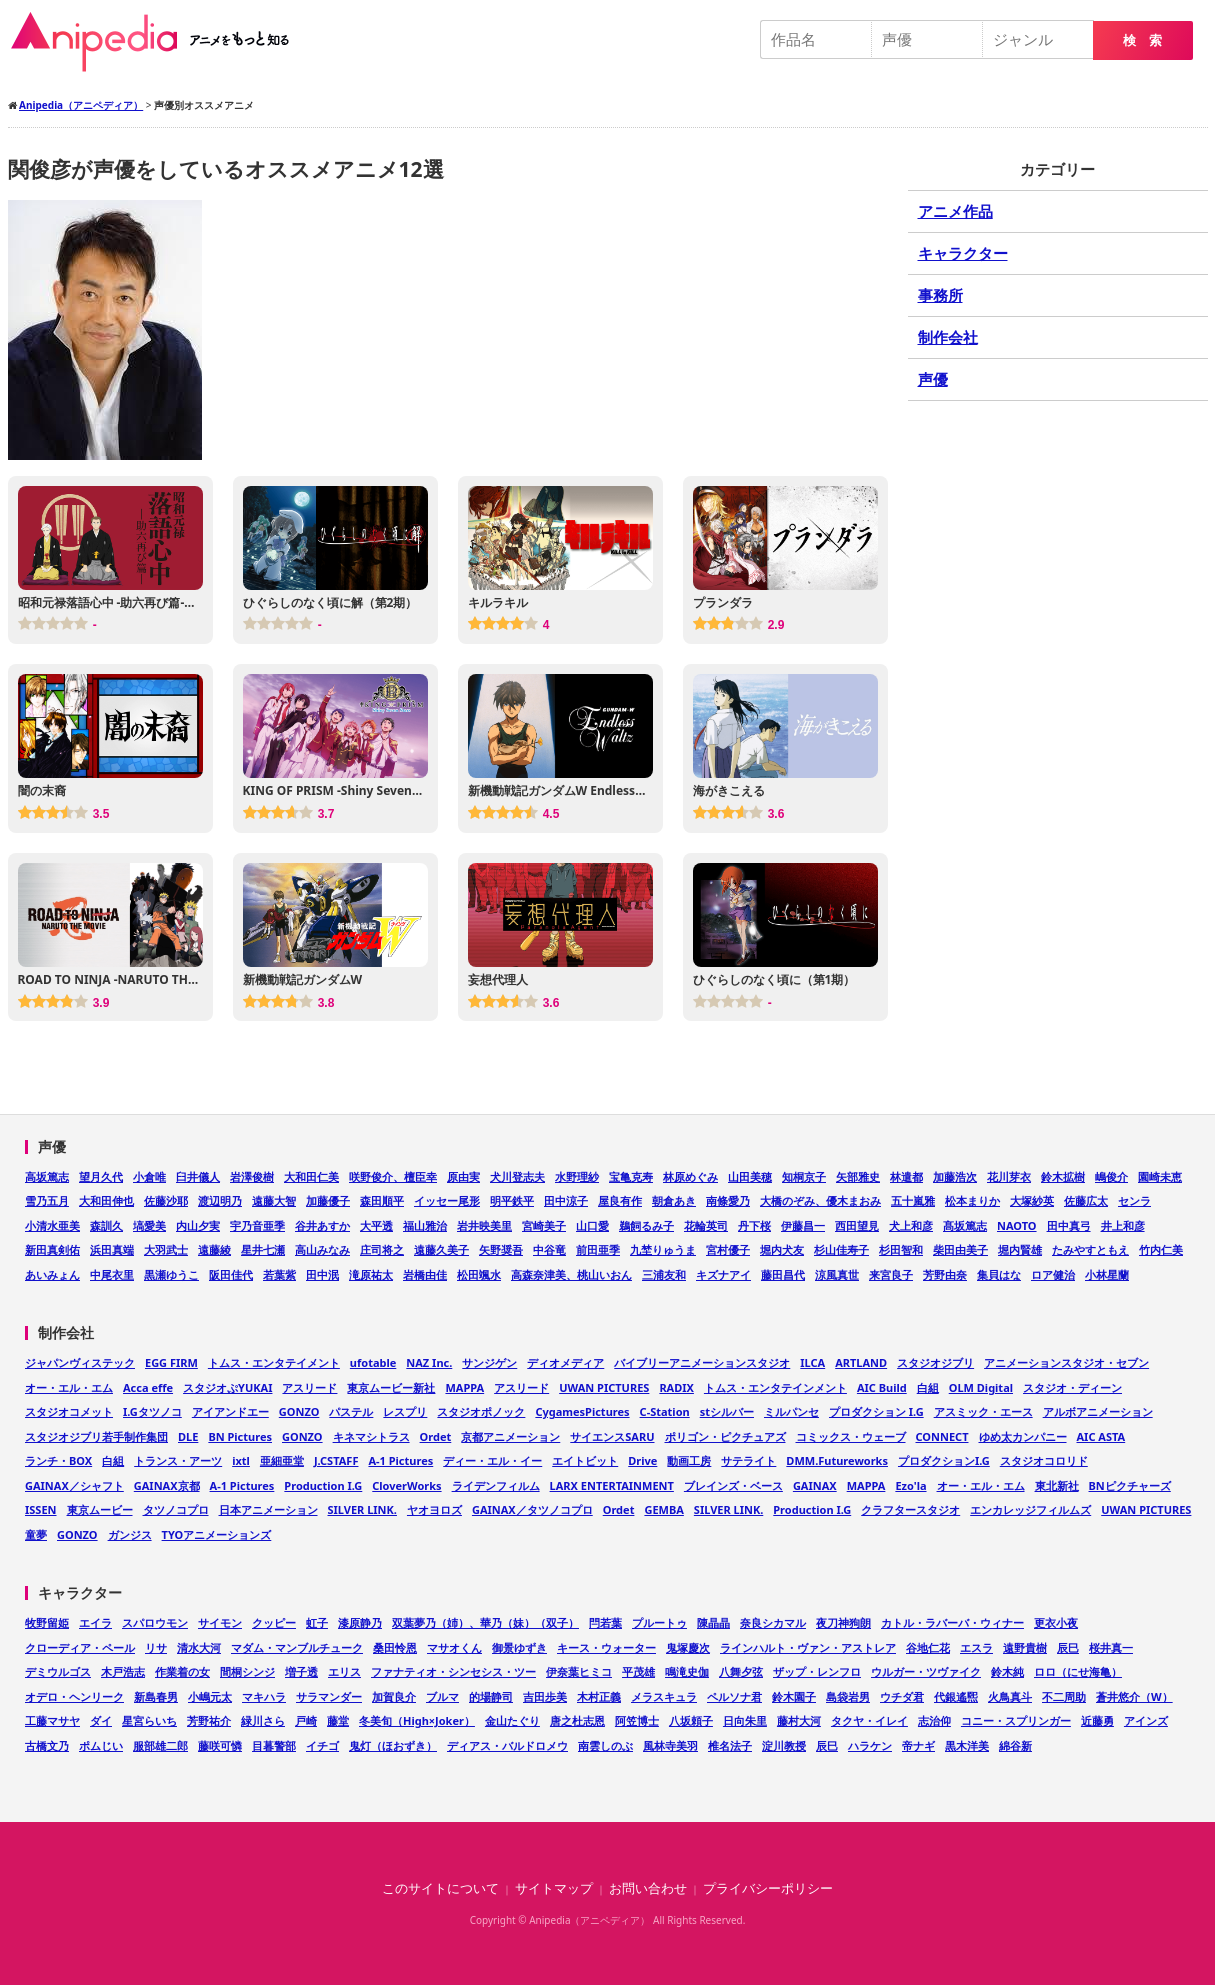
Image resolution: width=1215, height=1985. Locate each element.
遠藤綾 (214, 1249)
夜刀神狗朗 (843, 1622)
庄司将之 (382, 1249)
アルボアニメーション (1098, 1411)
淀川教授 (784, 1745)
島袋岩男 (848, 1696)
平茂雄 (638, 1671)
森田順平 (382, 1200)
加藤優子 (328, 1200)
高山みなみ (322, 1249)
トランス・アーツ (178, 1460)
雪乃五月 (47, 1200)
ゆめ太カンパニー (1023, 1436)
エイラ (95, 1622)
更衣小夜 (1056, 1622)
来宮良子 (891, 1274)
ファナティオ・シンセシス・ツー (453, 1671)
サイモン (220, 1622)
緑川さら (263, 1720)
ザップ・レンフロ (817, 1671)
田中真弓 (1069, 1225)
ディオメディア (565, 1362)
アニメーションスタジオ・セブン (1066, 1362)
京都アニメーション (510, 1436)
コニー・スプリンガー (1016, 1720)
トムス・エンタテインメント (775, 1387)
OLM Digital (981, 1387)
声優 (933, 379)
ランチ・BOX (58, 1460)
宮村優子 (728, 1249)
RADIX (676, 1387)
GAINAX (815, 1485)
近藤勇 (1097, 1720)
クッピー (274, 1622)
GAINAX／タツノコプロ (532, 1509)
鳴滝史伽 (687, 1671)
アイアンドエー (230, 1411)
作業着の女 (182, 1671)
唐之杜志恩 (577, 1720)
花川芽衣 (1009, 1176)
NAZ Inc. (429, 1362)
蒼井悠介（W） (1134, 1696)
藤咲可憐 (220, 1745)
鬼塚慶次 (688, 1647)
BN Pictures (240, 1436)
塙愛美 (149, 1225)
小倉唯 (149, 1176)
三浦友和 (664, 1274)
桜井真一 (1111, 1647)
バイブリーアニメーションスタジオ (702, 1362)
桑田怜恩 (395, 1647)
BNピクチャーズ (1130, 1485)
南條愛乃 (728, 1200)
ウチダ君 (902, 1696)
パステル (351, 1411)
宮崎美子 (544, 1225)
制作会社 (948, 337)
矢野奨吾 (501, 1249)
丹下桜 (754, 1225)
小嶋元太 (210, 1696)
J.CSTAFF (336, 1460)
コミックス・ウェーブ (851, 1436)
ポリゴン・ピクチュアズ (725, 1436)
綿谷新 (1015, 1745)
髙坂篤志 (965, 1225)
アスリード (309, 1387)
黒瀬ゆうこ (171, 1274)
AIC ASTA (1101, 1436)
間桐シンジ (247, 1671)
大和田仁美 (311, 1176)
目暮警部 (274, 1745)
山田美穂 (750, 1176)
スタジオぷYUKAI (227, 1387)
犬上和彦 (911, 1225)
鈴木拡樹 (1063, 1176)
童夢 (36, 1534)
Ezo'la (910, 1485)
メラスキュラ (664, 1696)
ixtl (241, 1460)
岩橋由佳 (425, 1274)
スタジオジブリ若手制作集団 (96, 1436)
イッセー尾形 (447, 1200)
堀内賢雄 (1020, 1249)
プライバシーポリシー (768, 1888)
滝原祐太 (371, 1274)
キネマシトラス (371, 1436)
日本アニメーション (268, 1509)
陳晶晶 (713, 1622)
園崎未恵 (1160, 1176)
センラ (1134, 1200)
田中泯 (322, 1274)
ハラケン (870, 1745)
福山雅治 (425, 1225)
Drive (642, 1460)
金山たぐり (512, 1720)
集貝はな (999, 1274)
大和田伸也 (106, 1200)
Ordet (436, 1436)
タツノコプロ (176, 1509)
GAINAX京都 (167, 1485)
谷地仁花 (928, 1647)
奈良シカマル (773, 1622)
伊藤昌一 (803, 1225)
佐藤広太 (1086, 1200)
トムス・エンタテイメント (274, 1362)
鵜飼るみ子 (646, 1225)
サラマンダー (329, 1696)
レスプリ (405, 1411)
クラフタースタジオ (910, 1509)
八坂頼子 (691, 1720)
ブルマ (442, 1696)
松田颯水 (479, 1274)
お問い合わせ (648, 1888)
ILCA (812, 1362)
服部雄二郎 (160, 1745)
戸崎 (306, 1720)
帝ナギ (918, 1745)
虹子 (317, 1622)
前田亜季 (598, 1249)
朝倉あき (674, 1200)
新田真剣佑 (52, 1249)
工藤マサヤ (52, 1720)
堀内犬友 (782, 1249)
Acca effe (148, 1387)
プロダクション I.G (876, 1411)
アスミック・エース (983, 1411)
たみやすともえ (1090, 1249)
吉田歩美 (545, 1696)
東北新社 (1057, 1485)
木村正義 (599, 1696)
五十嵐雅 (913, 1200)
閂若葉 (605, 1622)
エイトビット (585, 1460)
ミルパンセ (791, 1411)
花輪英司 (706, 1225)
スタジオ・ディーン (1072, 1387)
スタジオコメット (69, 1411)
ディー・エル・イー (492, 1460)
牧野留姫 (47, 1622)
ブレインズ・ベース (733, 1485)
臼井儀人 (198, 1176)
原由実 (463, 1176)
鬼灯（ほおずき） (393, 1745)
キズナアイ (723, 1274)
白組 (928, 1387)
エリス (344, 1671)
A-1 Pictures (400, 1460)
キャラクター (963, 253)
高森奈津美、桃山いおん (571, 1274)
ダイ (101, 1720)
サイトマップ (554, 1888)
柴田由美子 (960, 1249)
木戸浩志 (123, 1671)
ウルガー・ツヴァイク (926, 1671)
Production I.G (323, 1485)
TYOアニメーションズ (217, 1534)
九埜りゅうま (663, 1249)
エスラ (976, 1647)
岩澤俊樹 (252, 1176)
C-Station (665, 1411)
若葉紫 (279, 1274)
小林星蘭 (1107, 1274)
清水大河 (199, 1647)
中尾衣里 (112, 1274)
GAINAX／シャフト (74, 1485)
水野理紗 (577, 1176)
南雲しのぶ (605, 1745)
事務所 (940, 295)
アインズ (1146, 1720)
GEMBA (663, 1509)
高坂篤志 (47, 1176)
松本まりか (972, 1200)
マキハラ (264, 1696)
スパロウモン (155, 1622)
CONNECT (942, 1436)
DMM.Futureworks (837, 1460)
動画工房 (689, 1460)
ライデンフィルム (496, 1485)
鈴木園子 (794, 1696)
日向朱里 (745, 1720)
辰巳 (1068, 1647)
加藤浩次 (955, 1176)
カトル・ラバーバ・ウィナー (952, 1622)
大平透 (376, 1225)
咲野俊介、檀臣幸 (393, 1176)
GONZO (299, 1411)
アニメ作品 (955, 211)
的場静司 (491, 1696)
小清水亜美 (52, 1225)
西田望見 (857, 1225)
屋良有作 (620, 1200)
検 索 (1142, 40)
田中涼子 (566, 1200)
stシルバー (727, 1411)
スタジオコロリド (1044, 1460)
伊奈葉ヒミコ (579, 1671)
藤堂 (338, 1720)
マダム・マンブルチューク (297, 1647)
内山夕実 (198, 1225)
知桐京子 (804, 1176)
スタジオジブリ (935, 1362)
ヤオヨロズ (434, 1509)
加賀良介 (394, 1696)
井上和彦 (1123, 1225)
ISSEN (41, 1509)
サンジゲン (489, 1362)
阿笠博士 (637, 1720)
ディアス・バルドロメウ (507, 1745)
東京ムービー (100, 1509)
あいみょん (52, 1274)
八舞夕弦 (741, 1671)
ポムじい (101, 1745)
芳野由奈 (945, 1274)
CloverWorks (406, 1485)
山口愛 (592, 1225)
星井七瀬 (263, 1249)
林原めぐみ (690, 1176)
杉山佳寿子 (841, 1249)
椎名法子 (730, 1745)
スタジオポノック (481, 1411)
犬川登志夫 (517, 1176)
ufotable (373, 1362)
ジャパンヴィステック (80, 1362)
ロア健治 (1053, 1274)
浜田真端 (112, 1249)
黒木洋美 (967, 1745)
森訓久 (106, 1225)
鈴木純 (1007, 1671)
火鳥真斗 (1010, 1696)
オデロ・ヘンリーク (74, 1696)
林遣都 (906, 1176)
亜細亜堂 (282, 1460)
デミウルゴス (58, 1671)
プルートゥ (659, 1622)
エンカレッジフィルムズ (1030, 1509)
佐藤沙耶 (166, 1200)
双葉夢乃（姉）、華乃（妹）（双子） (485, 1622)
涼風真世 (837, 1274)
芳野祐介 (209, 1720)
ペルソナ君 (734, 1696)
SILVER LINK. (362, 1509)
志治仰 (934, 1720)
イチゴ (322, 1745)
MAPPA (464, 1387)
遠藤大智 (274, 1200)
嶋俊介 (1111, 1176)
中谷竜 (549, 1249)
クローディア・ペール (80, 1647)
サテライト (748, 1460)
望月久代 (101, 1176)
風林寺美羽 (670, 1745)
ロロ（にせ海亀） (1078, 1671)
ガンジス (130, 1534)
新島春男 (156, 1696)
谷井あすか (322, 1225)
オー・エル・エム (69, 1387)
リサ (156, 1647)
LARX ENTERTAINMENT (612, 1485)
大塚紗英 (1032, 1200)
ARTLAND (861, 1362)
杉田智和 (901, 1249)
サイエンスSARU (612, 1436)
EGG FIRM (171, 1362)
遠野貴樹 (1025, 1647)
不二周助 (1064, 1696)
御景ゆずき (519, 1647)
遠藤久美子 (441, 1249)
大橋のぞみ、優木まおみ (820, 1200)
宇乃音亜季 (257, 1225)
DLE (188, 1436)
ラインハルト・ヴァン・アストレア (808, 1647)
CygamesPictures (582, 1411)
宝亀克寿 (631, 1176)
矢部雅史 (858, 1176)
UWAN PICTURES (604, 1387)
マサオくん (454, 1647)
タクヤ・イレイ (869, 1720)
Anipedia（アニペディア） (158, 42)
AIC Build (882, 1387)
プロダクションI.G (944, 1460)
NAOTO (1017, 1225)
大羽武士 (166, 1249)
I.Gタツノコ (152, 1411)
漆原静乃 (360, 1622)
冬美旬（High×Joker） (417, 1720)
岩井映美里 (484, 1225)
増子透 (301, 1671)
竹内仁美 (1161, 1249)
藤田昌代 (783, 1274)
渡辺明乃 (220, 1200)
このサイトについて (440, 1888)
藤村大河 (799, 1720)
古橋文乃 (47, 1745)
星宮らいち (149, 1720)
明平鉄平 (512, 1200)
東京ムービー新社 (391, 1387)
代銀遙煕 (956, 1696)
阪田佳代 (231, 1274)
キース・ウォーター (606, 1647)
